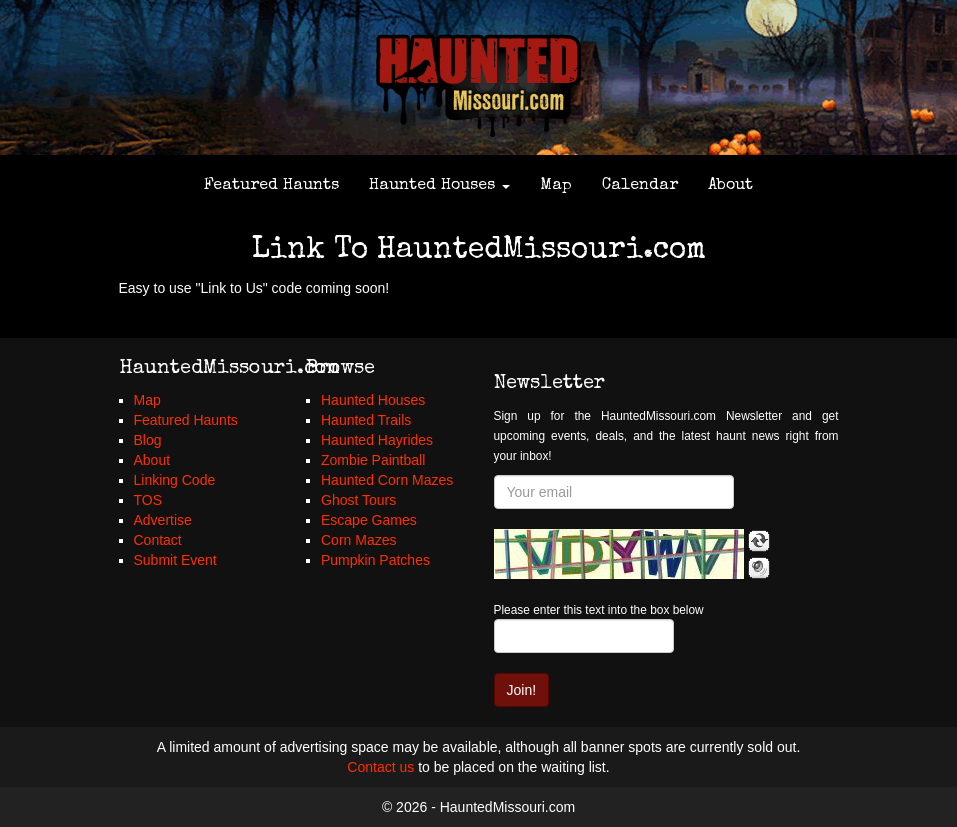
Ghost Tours (358, 500)
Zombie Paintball (373, 460)
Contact (158, 540)
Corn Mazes (358, 540)
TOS (148, 500)
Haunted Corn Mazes (387, 480)
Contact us (380, 767)
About (730, 186)
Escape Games (369, 520)
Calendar (640, 186)
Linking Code (175, 480)
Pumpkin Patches (375, 560)
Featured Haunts (271, 186)
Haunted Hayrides (377, 440)
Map (556, 186)
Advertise (163, 520)
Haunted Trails (366, 420)
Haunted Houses (439, 186)
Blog (148, 440)
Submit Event (175, 560)
